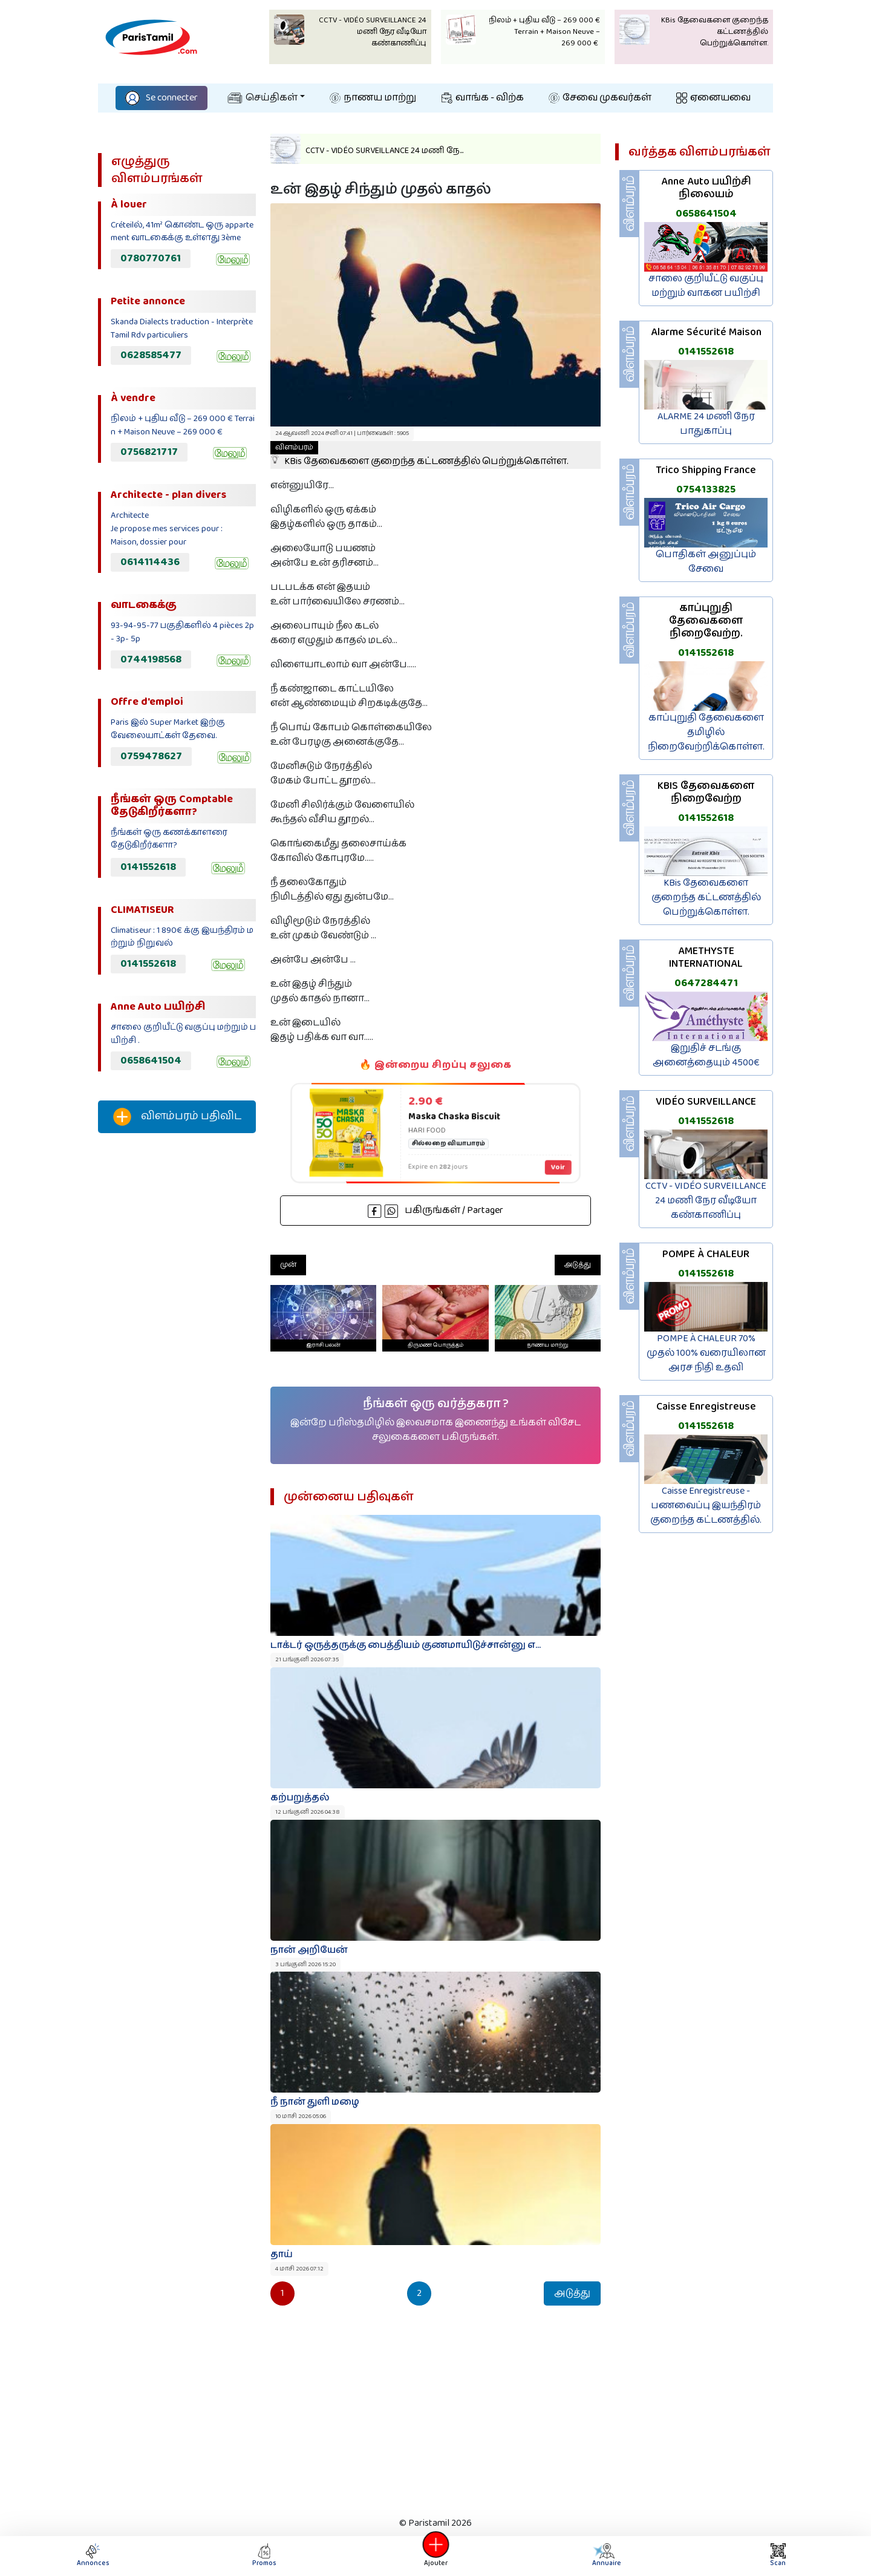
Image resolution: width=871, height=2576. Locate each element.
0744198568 (150, 659)
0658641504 (150, 1060)
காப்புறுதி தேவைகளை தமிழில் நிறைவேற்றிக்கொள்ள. (706, 732)
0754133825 (706, 489)
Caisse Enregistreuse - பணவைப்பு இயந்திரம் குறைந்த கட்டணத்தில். (706, 1505)
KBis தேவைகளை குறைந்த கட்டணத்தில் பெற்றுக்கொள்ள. (419, 455)
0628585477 (150, 355)
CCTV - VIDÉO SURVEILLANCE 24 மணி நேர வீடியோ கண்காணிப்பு (705, 1200)
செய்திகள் (262, 97)
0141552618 (148, 866)
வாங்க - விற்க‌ (483, 97)
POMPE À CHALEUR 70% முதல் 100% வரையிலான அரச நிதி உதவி (706, 1353)
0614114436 (150, 562)
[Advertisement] (177, 1343)
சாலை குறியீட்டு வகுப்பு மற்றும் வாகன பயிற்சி (705, 286)
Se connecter (161, 97)
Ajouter (435, 2555)
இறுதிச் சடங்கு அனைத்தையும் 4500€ (706, 1055)
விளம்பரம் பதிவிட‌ (177, 1117)
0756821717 (149, 451)
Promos (264, 2555)
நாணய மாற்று (373, 97)
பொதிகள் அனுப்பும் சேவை (706, 562)
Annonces (93, 2555)
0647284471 (706, 983)
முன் (288, 1264)
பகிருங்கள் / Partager (435, 1210)
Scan (778, 2555)
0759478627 (151, 756)
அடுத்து (577, 1264)
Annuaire (606, 2555)
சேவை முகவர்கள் (600, 97)
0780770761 (150, 258)
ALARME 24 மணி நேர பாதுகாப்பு (706, 424)
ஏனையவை (713, 97)
